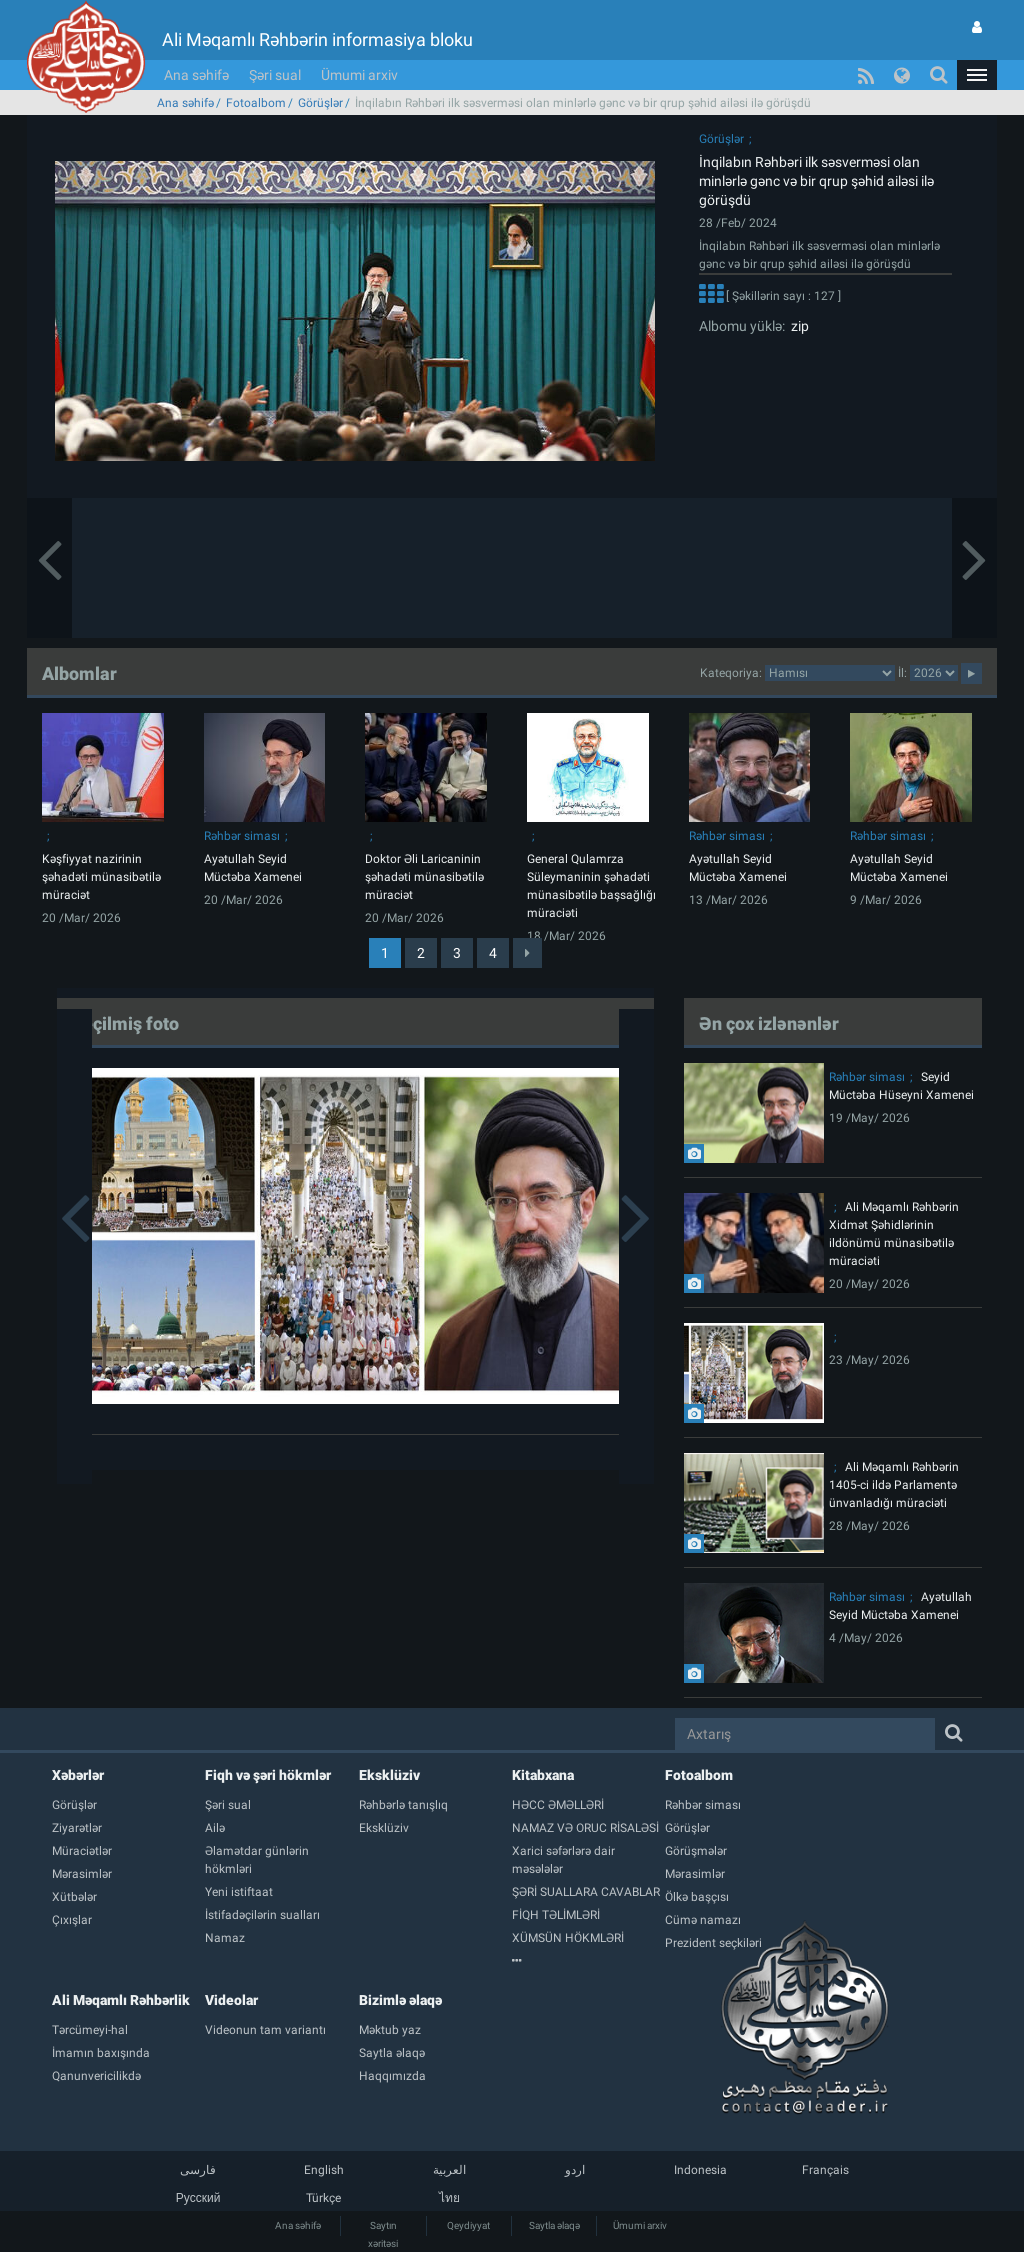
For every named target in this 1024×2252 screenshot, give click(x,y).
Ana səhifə (196, 75)
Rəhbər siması (242, 836)
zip (797, 326)
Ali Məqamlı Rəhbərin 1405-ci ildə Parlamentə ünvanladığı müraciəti (894, 1485)
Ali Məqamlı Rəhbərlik (121, 2000)
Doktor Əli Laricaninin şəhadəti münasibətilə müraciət (424, 877)
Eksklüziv (389, 1775)
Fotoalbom (256, 103)
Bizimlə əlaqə (400, 2000)
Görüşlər (320, 103)
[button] (977, 75)
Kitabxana (543, 1775)
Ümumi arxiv (359, 75)
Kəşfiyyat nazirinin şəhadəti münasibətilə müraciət (101, 877)
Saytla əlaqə (554, 2225)
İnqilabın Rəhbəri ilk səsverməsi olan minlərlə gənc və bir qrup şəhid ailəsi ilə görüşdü (816, 181)
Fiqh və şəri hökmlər (268, 1775)
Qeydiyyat (468, 2225)
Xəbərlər (78, 1775)
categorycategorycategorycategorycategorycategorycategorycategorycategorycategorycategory (830, 673)
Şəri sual (275, 75)
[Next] (527, 953)
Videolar (231, 2000)
